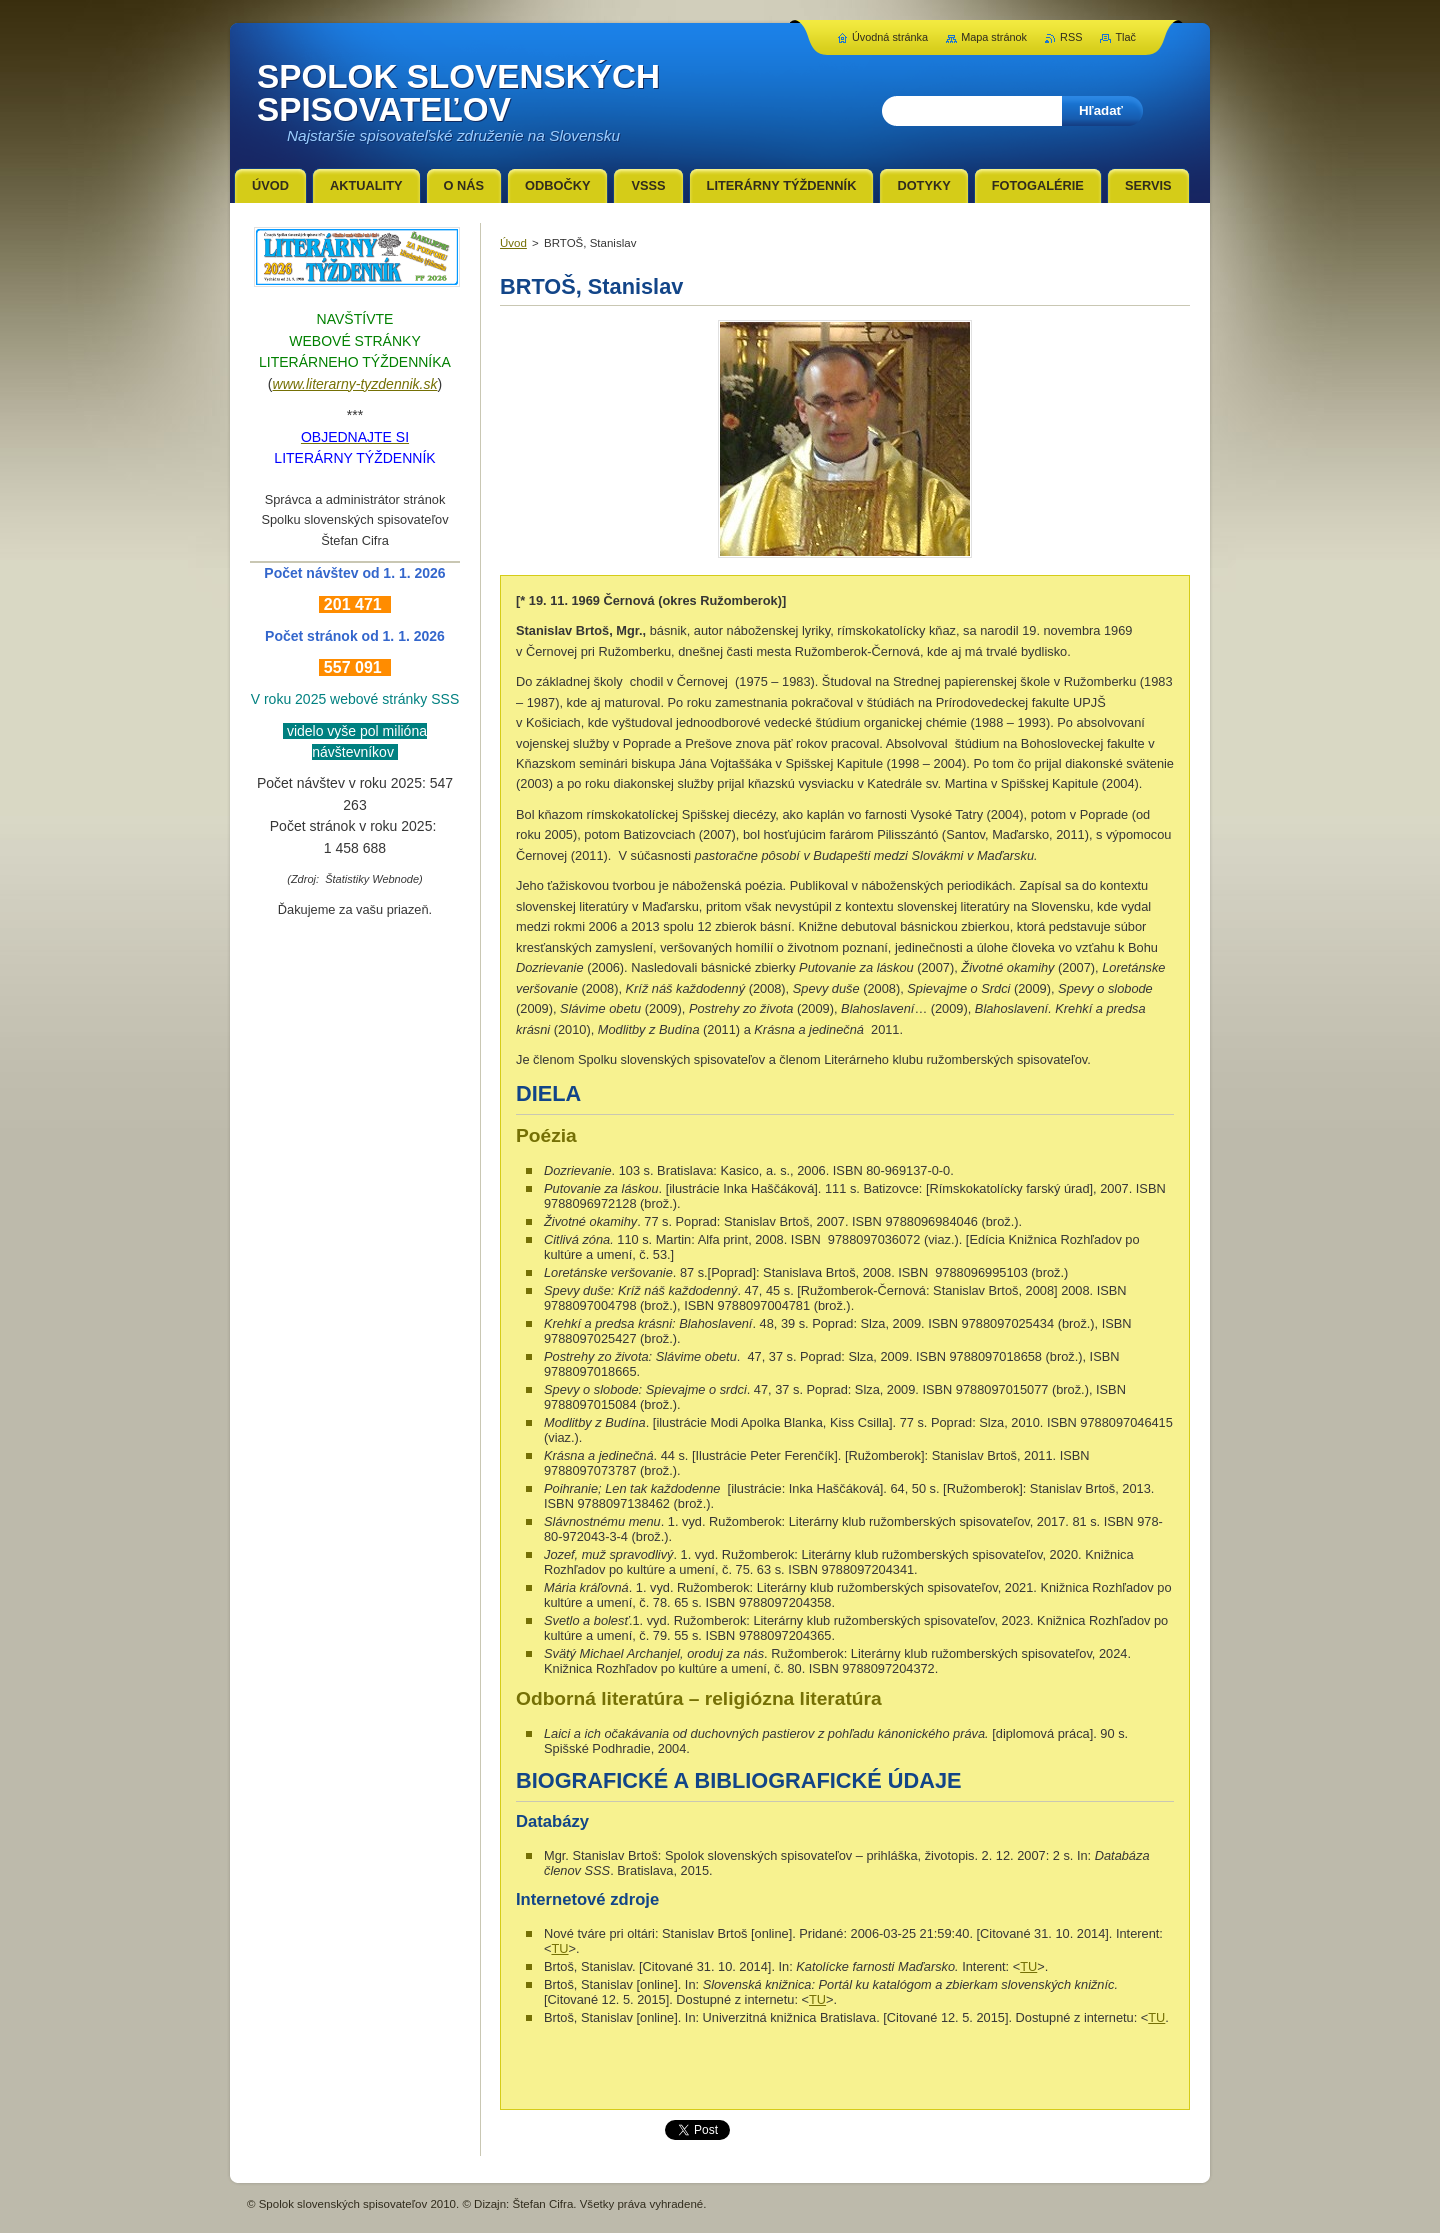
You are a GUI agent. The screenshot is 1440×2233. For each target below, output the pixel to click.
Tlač (1125, 37)
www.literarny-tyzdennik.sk (355, 384)
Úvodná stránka (890, 37)
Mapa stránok (994, 37)
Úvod (513, 243)
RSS (1071, 37)
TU (559, 1948)
